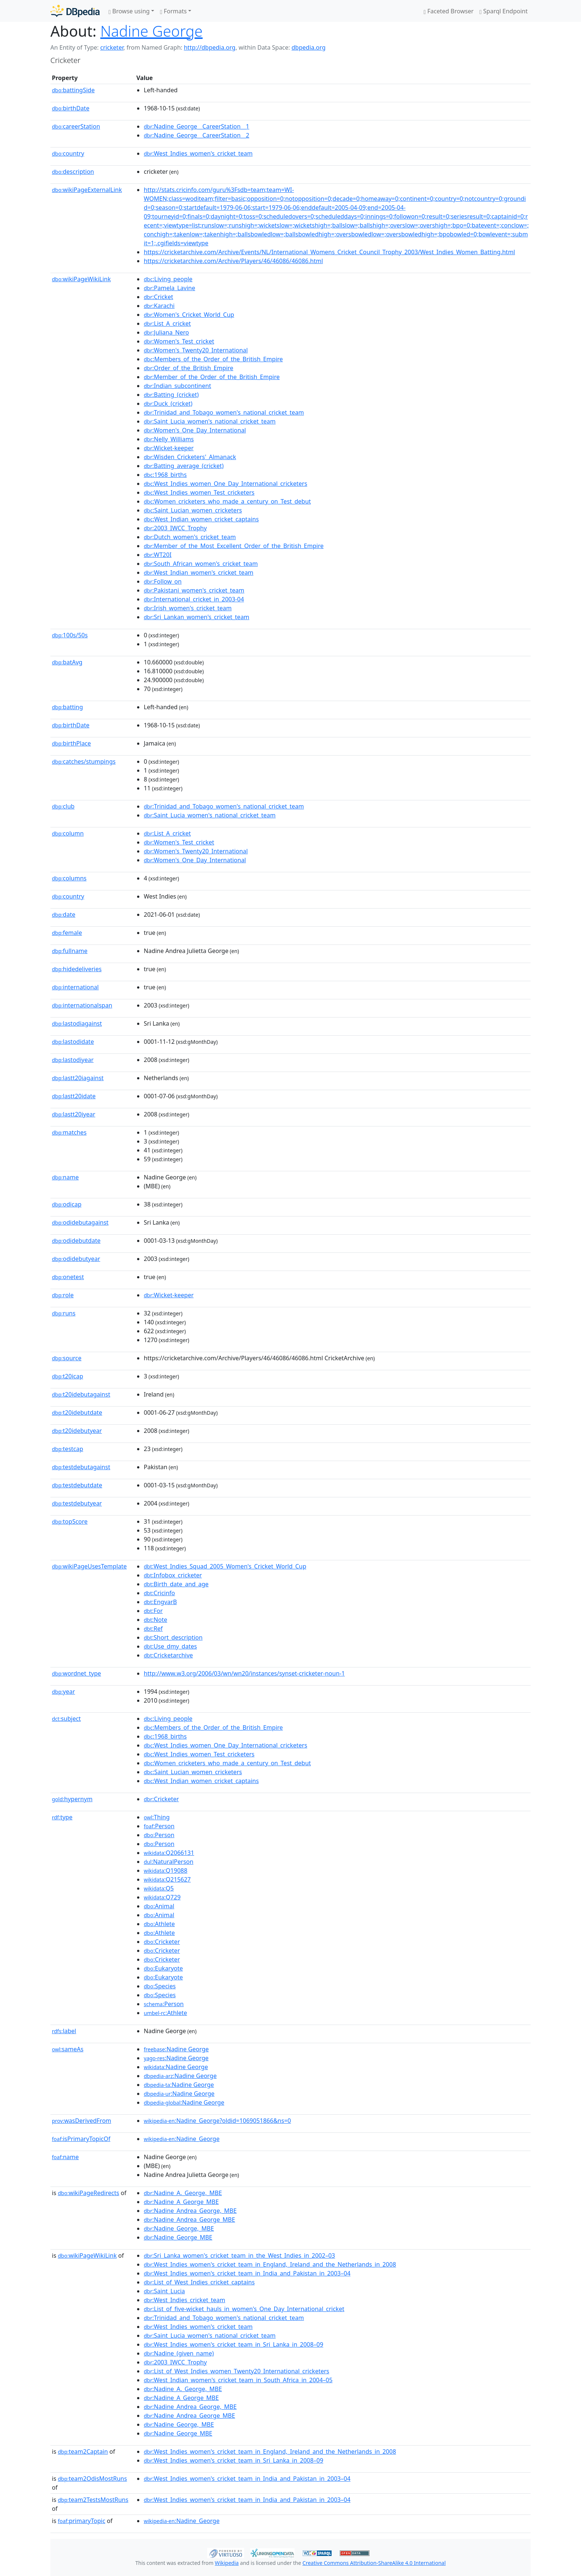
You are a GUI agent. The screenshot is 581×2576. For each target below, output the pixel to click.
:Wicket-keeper (169, 448)
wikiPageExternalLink (87, 190)
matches (69, 1132)
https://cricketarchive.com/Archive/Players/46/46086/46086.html (233, 261)
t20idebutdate (77, 1412)
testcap (67, 1449)
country (68, 153)
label (64, 2031)
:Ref (153, 1628)
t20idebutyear (77, 1431)
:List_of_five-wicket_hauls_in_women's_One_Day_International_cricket (244, 2309)
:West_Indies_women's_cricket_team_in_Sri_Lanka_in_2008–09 (233, 2344)
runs (64, 1313)
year (63, 1691)
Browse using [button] (129, 11)
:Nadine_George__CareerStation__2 (196, 135)
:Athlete (159, 1924)
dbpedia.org (309, 47)
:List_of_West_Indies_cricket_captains (199, 2282)
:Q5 (159, 1888)
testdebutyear (77, 1503)
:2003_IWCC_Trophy (175, 528)
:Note (155, 1620)
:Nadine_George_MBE (178, 2237)
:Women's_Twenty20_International (196, 350)
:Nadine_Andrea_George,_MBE (190, 2211)
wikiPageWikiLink (81, 279)
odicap (67, 1204)
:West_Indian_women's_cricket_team (198, 572)
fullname (69, 951)
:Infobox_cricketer (173, 1575)
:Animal (159, 1906)
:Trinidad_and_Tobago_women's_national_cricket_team (224, 412)
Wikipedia (227, 2562)
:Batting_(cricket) (171, 395)
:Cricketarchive (168, 1655)
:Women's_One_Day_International (195, 430)
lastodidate (73, 1042)
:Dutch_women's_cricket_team (190, 537)
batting (67, 707)
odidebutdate (76, 1240)
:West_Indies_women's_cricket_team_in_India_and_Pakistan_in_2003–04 (247, 2273)
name (65, 1177)
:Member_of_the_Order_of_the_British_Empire (212, 377)
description (73, 171)
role (63, 1295)
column (68, 833)
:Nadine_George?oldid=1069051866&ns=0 (217, 2121)
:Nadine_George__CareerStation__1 (196, 126)
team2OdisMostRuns (92, 2478)
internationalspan (82, 1005)
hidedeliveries (77, 969)
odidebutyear (76, 1259)
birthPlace (71, 743)
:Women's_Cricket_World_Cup (189, 315)
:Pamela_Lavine (169, 288)
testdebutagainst (81, 1467)
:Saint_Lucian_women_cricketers (193, 510)
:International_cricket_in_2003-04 (194, 599)
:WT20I (158, 555)
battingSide (73, 90)
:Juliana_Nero (166, 332)
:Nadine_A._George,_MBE (183, 2193)
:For (153, 1611)
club (63, 806)
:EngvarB (160, 1602)
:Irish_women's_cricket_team (188, 608)
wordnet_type (76, 1673)
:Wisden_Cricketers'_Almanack (190, 457)
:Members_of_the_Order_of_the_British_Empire (213, 359)
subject (66, 1718)
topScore (69, 1521)
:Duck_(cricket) (168, 403)
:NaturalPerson (168, 1862)
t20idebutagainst (81, 1394)
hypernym (72, 1799)
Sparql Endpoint (503, 11)
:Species (160, 1986)
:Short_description (173, 1637)
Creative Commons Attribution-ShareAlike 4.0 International (373, 2562)
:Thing (157, 1817)
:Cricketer (161, 1799)
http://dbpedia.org (209, 47)
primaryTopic (81, 2521)
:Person (159, 1826)
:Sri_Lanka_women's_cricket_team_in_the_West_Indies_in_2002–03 (239, 2255)
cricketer (111, 47)
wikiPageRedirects (88, 2193)
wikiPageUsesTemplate (89, 1566)
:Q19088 (165, 1870)
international (75, 987)
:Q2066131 (169, 1853)
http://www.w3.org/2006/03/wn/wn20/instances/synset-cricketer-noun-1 (244, 1673)
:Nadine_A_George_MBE (181, 2202)
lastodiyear (73, 1060)
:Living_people (168, 279)
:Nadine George (176, 2049)
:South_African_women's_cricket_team (201, 564)
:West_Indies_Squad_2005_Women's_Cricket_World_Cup (225, 1566)
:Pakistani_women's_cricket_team (194, 590)
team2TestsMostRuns (93, 2500)
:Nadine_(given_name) (179, 2353)
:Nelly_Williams (169, 439)
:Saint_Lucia (164, 2291)
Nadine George (151, 31)
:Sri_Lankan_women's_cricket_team (196, 617)
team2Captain (83, 2451)
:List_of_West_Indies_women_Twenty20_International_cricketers (236, 2371)
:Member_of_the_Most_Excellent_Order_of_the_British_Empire (233, 546)
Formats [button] (173, 11)
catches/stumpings (84, 761)
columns (69, 878)
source (67, 1358)
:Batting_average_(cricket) (184, 466)
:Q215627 (167, 1879)
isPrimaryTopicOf (81, 2139)
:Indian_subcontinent (177, 386)
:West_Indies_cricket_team (184, 2300)
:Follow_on (163, 581)
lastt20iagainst (78, 1078)
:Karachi (159, 306)
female (67, 933)
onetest (68, 1277)
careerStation (76, 126)
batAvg (67, 662)
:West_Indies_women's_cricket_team (198, 153)
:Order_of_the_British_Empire (188, 368)
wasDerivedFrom (81, 2121)
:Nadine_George (181, 2139)
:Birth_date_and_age (176, 1584)
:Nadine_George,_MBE (179, 2228)
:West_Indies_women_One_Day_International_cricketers (225, 483)
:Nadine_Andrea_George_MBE (189, 2219)
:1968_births (165, 475)
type (62, 1817)
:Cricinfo (159, 1593)
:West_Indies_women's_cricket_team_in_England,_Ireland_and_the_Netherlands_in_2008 (270, 2264)
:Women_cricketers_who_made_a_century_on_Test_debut (227, 501)
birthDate (70, 108)
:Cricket (158, 297)
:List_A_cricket (167, 323)
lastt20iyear (73, 1114)
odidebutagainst (80, 1222)
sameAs (67, 2049)
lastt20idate (74, 1096)
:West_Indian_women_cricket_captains (201, 519)
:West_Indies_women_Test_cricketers (199, 492)
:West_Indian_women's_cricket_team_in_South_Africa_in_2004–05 (238, 2380)
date (63, 914)
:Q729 (162, 1897)
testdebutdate (77, 1485)
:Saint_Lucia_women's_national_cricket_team (210, 421)
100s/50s (70, 635)
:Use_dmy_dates (170, 1646)
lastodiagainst (77, 1023)
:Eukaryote (163, 1968)
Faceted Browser (449, 11)
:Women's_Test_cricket (179, 341)
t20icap (67, 1376)
